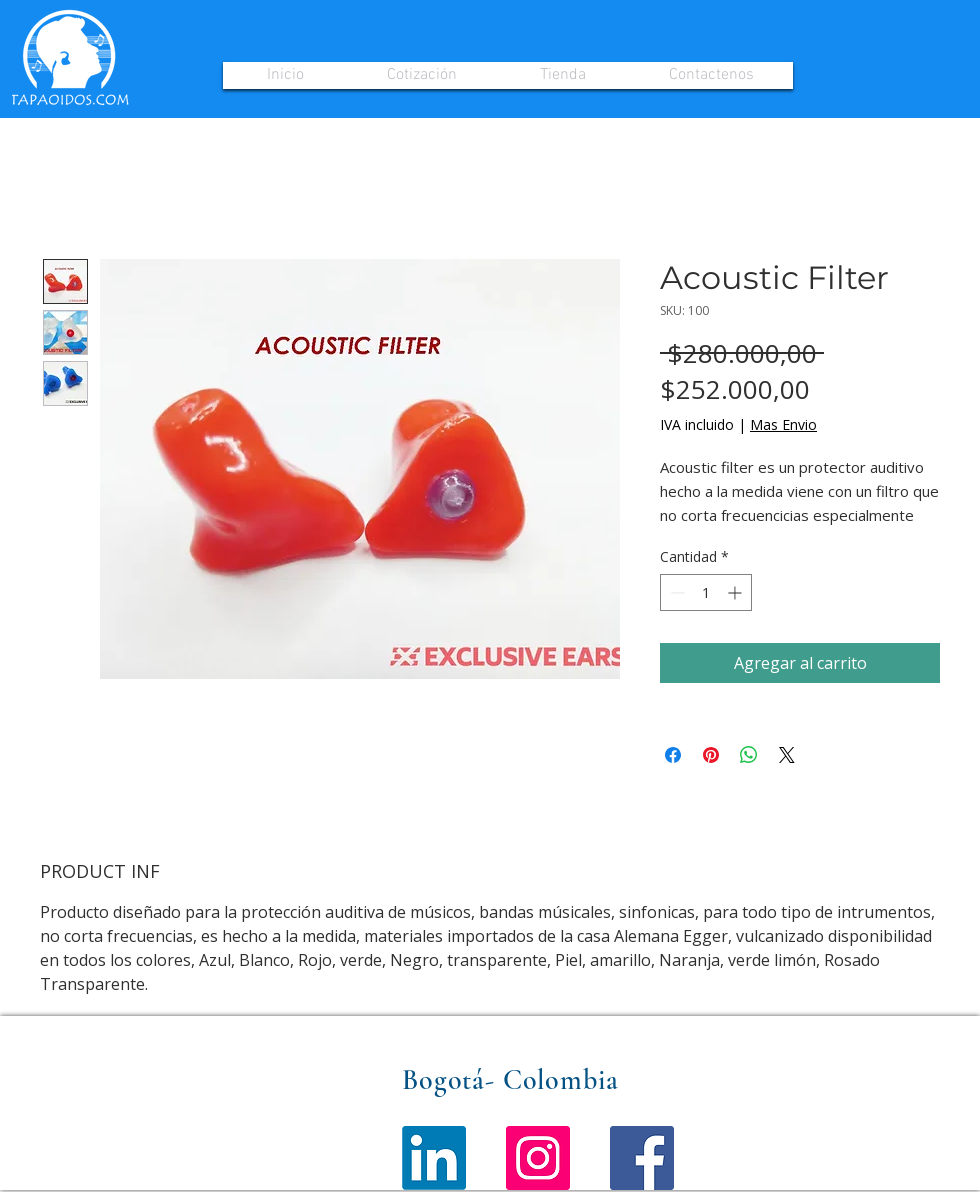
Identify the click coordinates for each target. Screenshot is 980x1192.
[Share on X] (787, 755)
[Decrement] (675, 592)
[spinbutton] (706, 592)
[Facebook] (642, 1158)
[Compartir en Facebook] (673, 755)
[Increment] (736, 592)
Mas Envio (783, 424)
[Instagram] (538, 1158)
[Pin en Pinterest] (711, 755)
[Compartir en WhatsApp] (749, 755)
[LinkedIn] (434, 1158)
